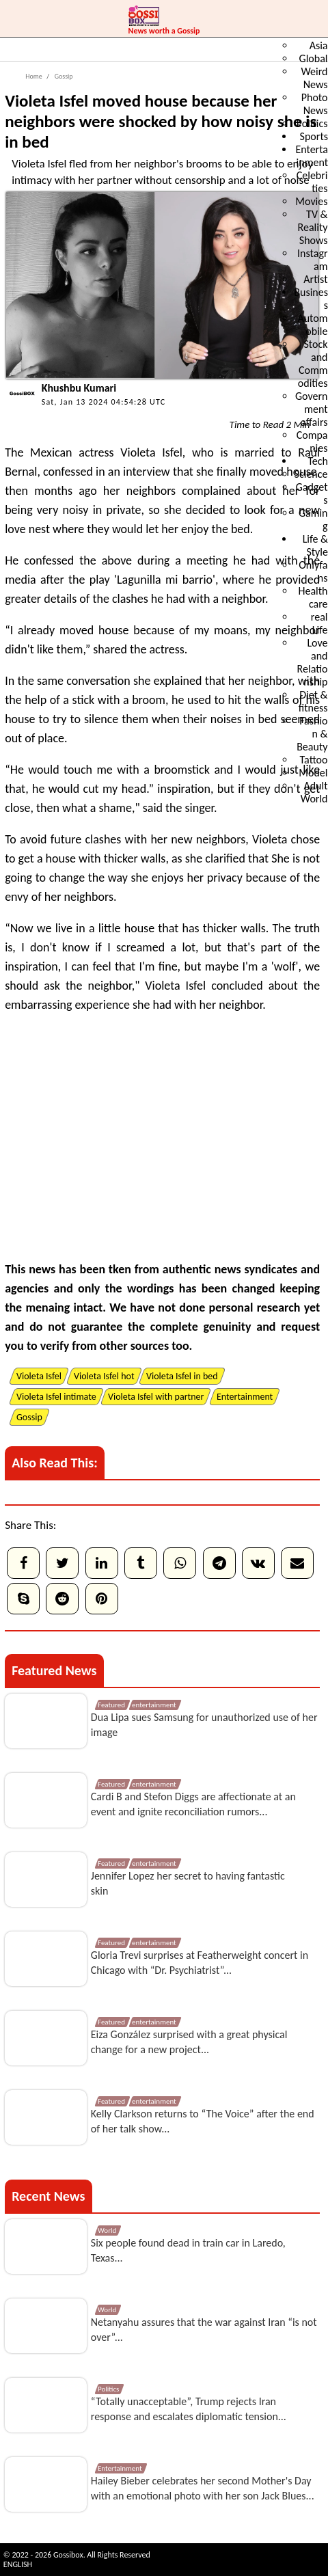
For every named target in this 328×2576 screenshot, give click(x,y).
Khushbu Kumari (79, 387)
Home (33, 76)
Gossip (62, 76)
